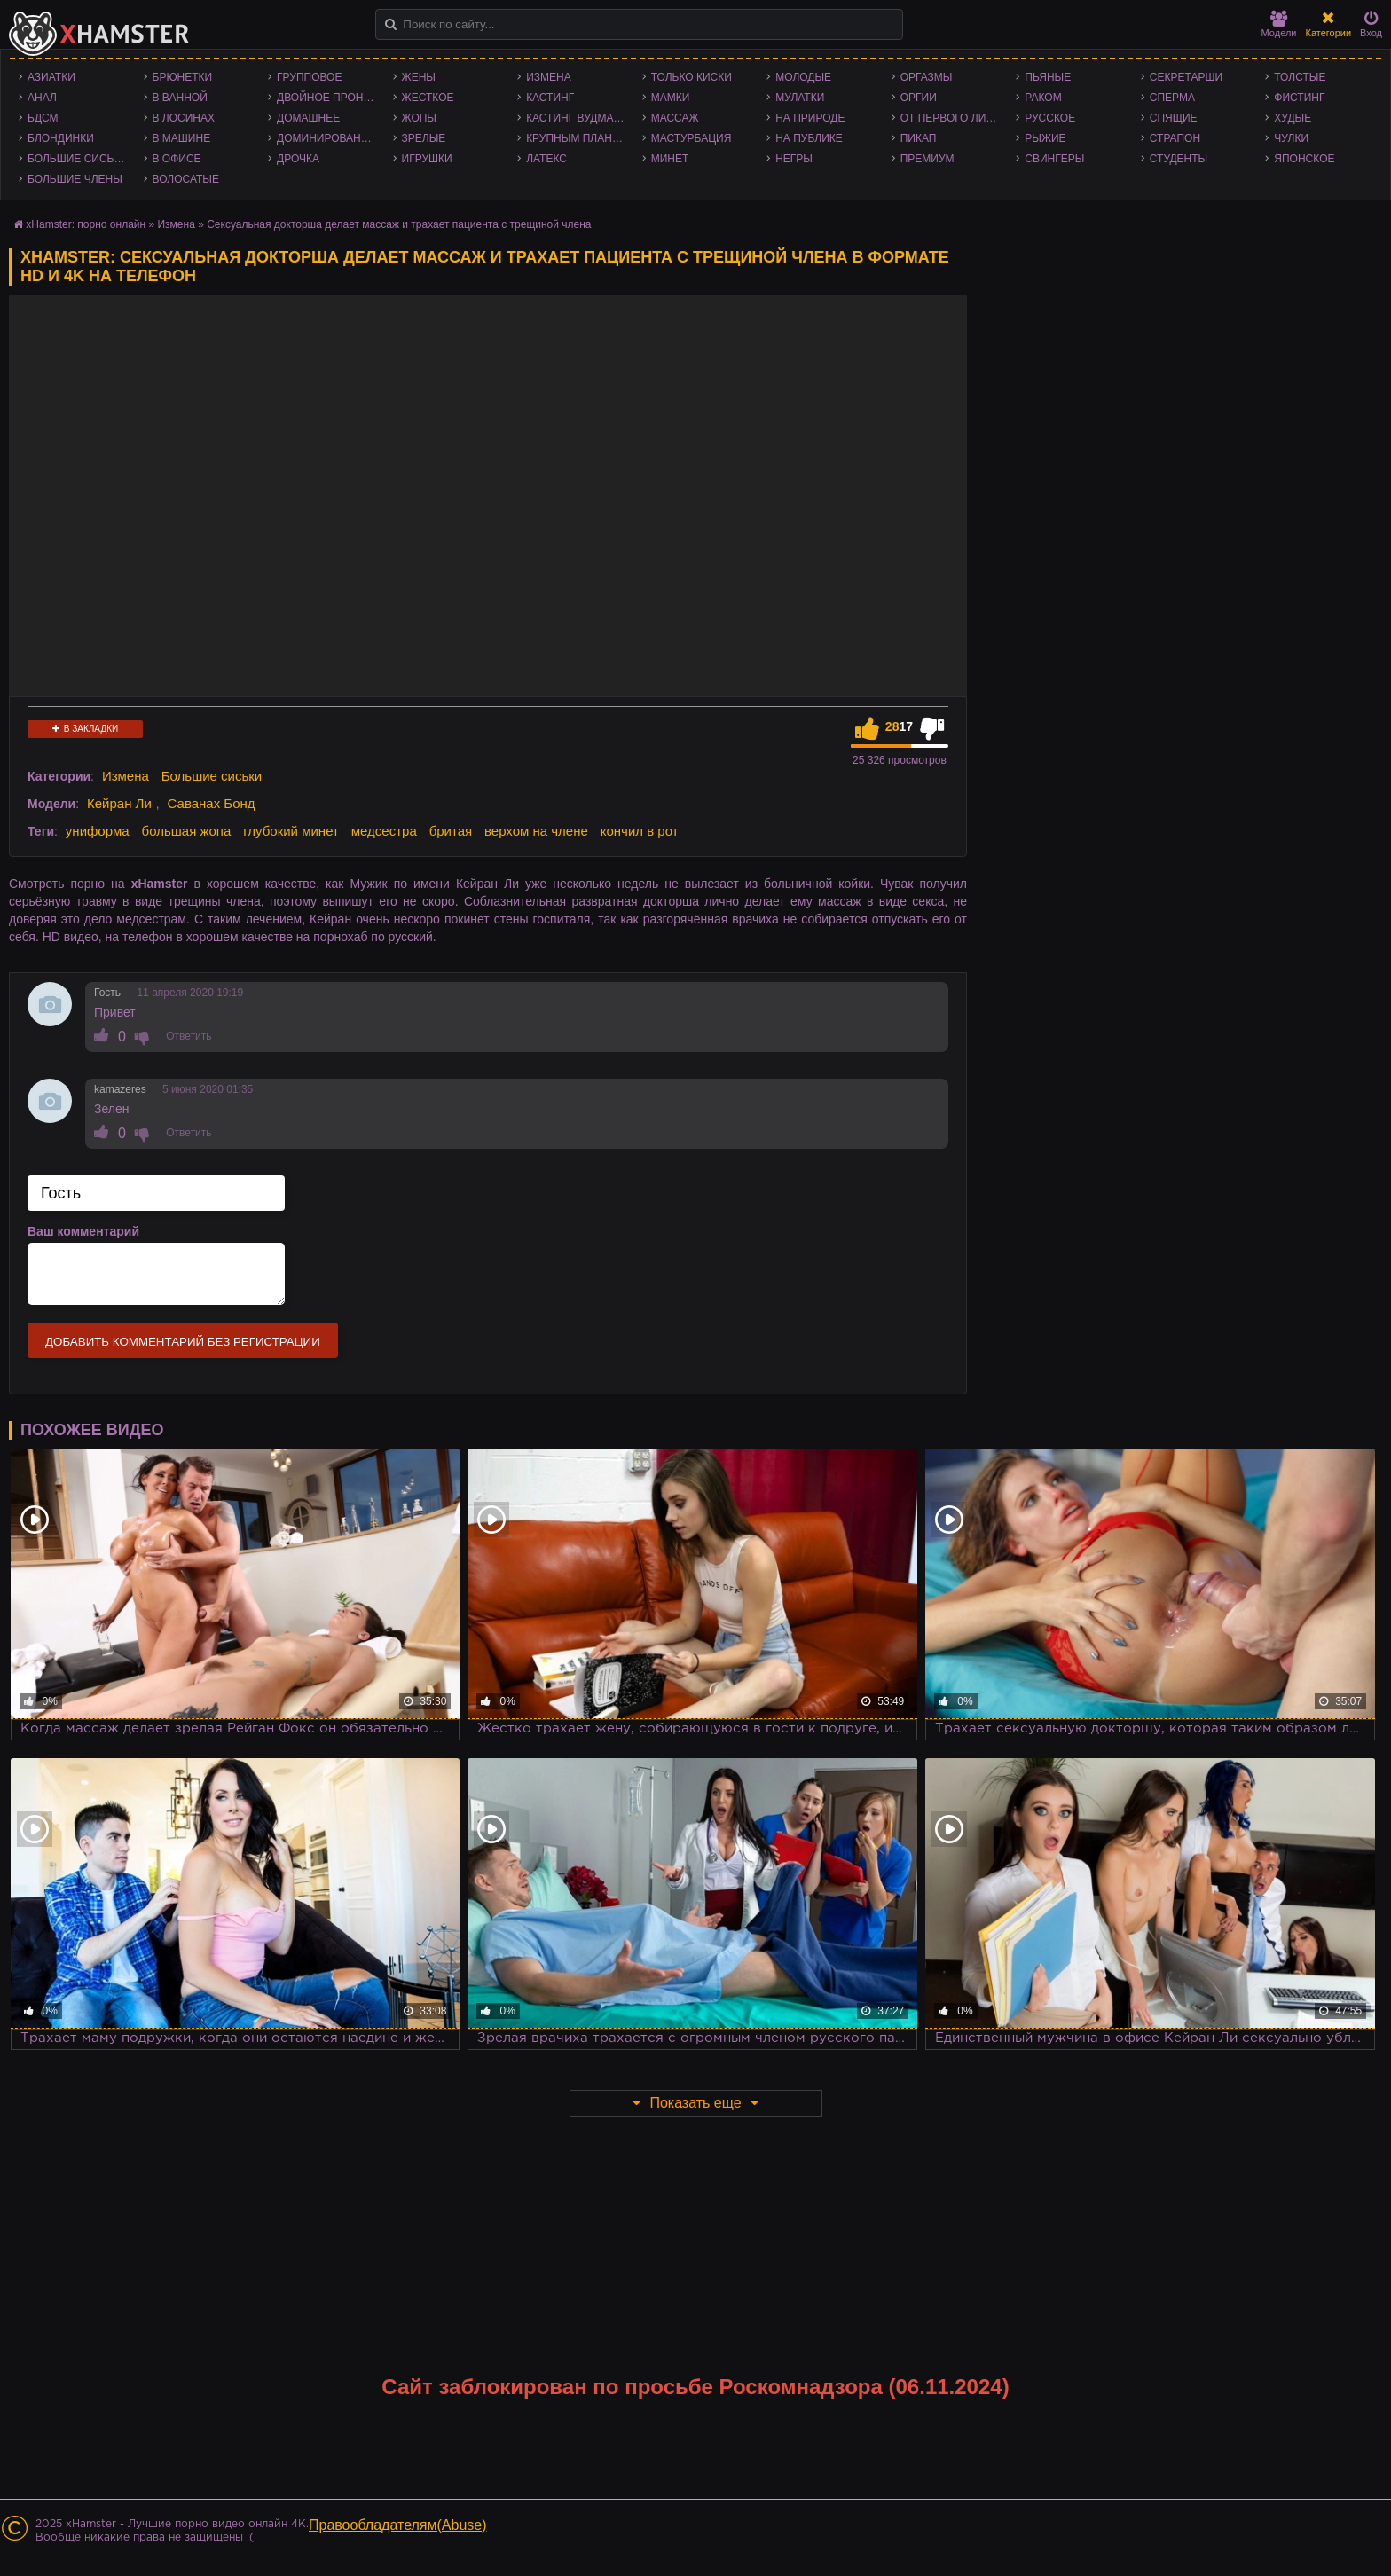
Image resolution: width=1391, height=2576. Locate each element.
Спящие (1174, 118)
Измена (548, 77)
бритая (450, 830)
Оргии (918, 97)
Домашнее (308, 118)
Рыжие (1045, 138)
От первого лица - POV (954, 118)
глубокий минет (291, 830)
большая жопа (187, 830)
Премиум (927, 159)
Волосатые (186, 179)
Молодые (803, 77)
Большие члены (75, 179)
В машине (182, 138)
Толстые (1299, 77)
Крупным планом (577, 138)
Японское (1304, 159)
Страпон (1175, 138)
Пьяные (1048, 77)
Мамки (670, 97)
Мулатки (799, 97)
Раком (1043, 97)
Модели (1279, 24)
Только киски (691, 77)
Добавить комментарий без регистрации (182, 1341)
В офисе (177, 159)
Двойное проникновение (330, 97)
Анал (42, 97)
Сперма (1172, 97)
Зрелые (424, 138)
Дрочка (298, 159)
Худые (1292, 118)
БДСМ (43, 118)
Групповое (309, 77)
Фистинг (1299, 97)
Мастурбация (691, 138)
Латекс (546, 159)
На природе (810, 118)
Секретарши (1186, 77)
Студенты (1178, 159)
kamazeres (120, 1089)
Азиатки (51, 77)
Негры (794, 159)
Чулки (1291, 138)
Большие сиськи (78, 159)
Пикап (918, 138)
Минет (670, 159)
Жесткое (428, 97)
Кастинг (550, 97)
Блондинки (61, 138)
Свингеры (1054, 159)
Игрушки (427, 159)
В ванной (180, 97)
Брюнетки (183, 77)
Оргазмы (926, 77)
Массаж (675, 118)
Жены (419, 77)
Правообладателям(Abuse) (398, 2525)
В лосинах (184, 118)
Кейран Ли (119, 803)
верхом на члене (536, 830)
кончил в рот (640, 830)
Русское (1050, 118)
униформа (98, 830)
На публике (809, 138)
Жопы (419, 118)
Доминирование (326, 138)
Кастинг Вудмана (577, 118)
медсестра (384, 830)
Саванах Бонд (211, 803)
